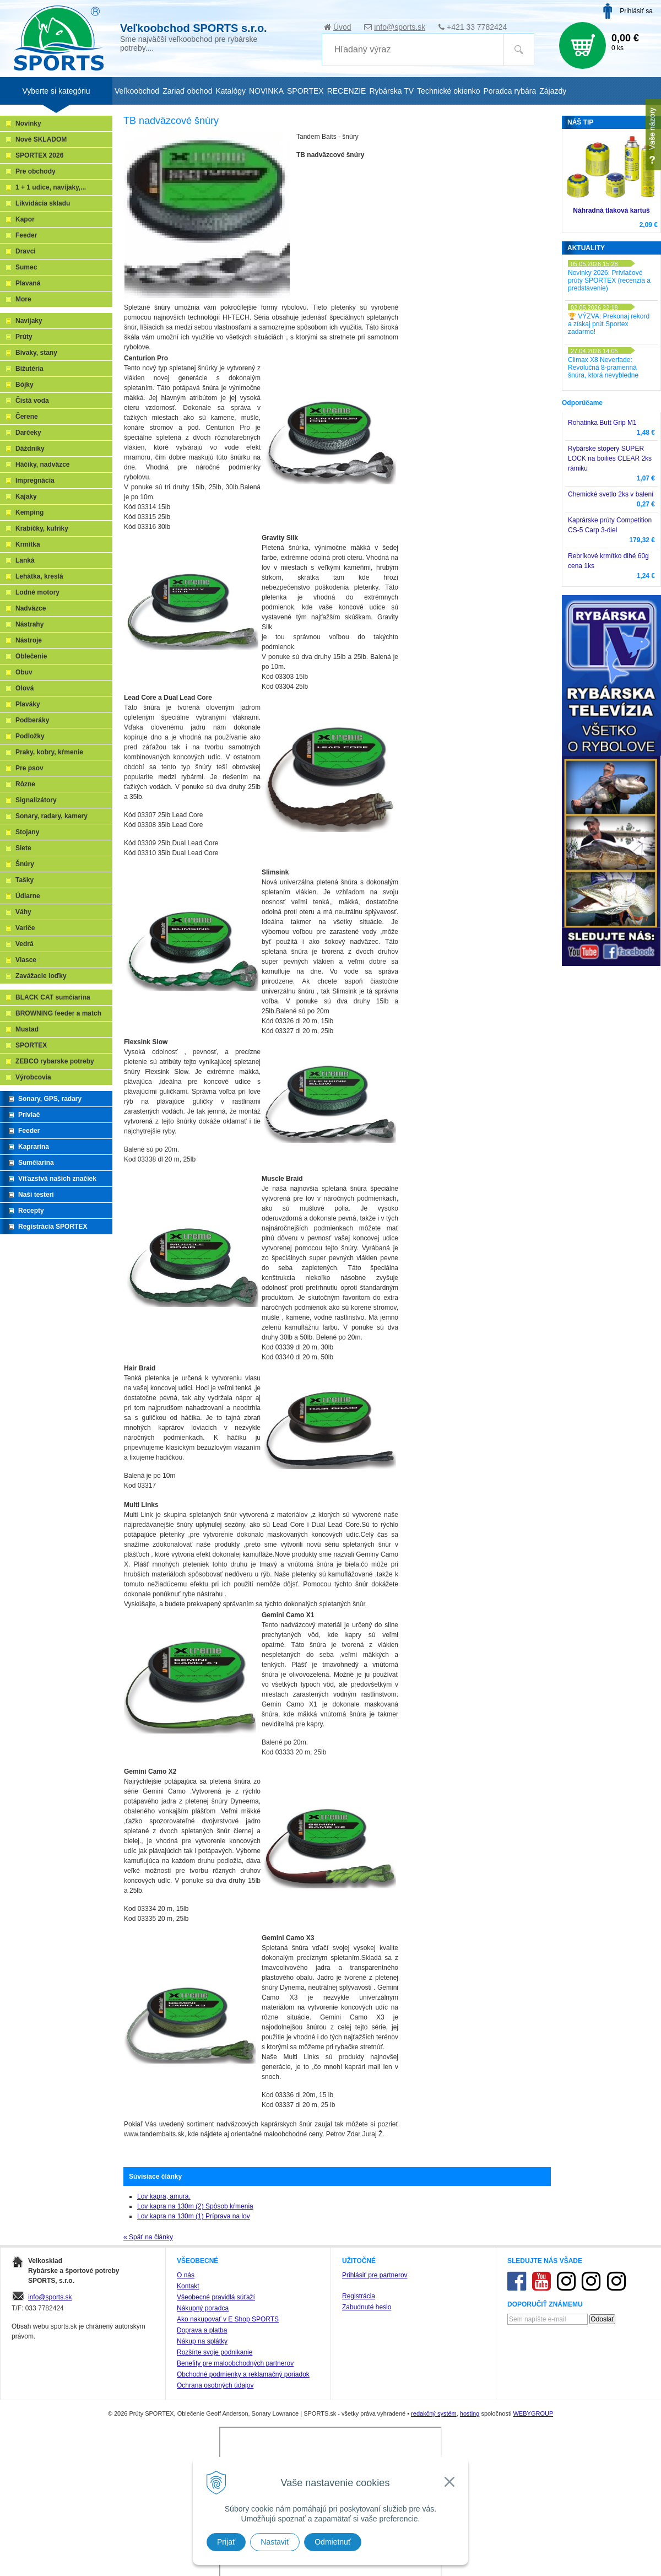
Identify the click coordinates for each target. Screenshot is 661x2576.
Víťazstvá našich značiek (57, 1178)
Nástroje (28, 640)
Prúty (23, 337)
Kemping (29, 512)
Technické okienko (448, 91)
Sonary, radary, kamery (51, 816)
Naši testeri (36, 1194)
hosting (469, 2413)
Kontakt (188, 2286)
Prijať (226, 2541)
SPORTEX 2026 (39, 155)
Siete (23, 848)
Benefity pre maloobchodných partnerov (235, 2363)
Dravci (25, 251)
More (23, 299)
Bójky (24, 384)
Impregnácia (35, 480)
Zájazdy (552, 91)
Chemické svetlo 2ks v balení (610, 494)
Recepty (31, 1210)
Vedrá (24, 944)
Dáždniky (30, 448)
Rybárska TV (391, 91)
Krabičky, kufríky (41, 528)
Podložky (30, 736)
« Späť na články (148, 2237)
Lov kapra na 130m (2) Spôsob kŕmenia (195, 2206)
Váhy (23, 912)
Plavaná (27, 283)
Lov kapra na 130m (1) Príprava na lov (193, 2216)
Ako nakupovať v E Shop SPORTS (228, 2319)
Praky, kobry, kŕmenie (49, 752)
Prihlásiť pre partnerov (375, 2275)
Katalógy (230, 91)
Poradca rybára (510, 91)
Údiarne (27, 896)
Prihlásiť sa (636, 11)
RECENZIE (346, 91)
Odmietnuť (333, 2541)
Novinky (28, 123)
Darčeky (28, 432)
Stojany (27, 832)
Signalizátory (36, 800)
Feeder (26, 235)
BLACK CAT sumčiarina (52, 997)
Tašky (24, 880)
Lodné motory (37, 592)
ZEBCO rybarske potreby (54, 1061)
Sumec (26, 267)
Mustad (27, 1029)
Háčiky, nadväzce (42, 464)
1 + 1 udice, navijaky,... (50, 187)
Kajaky (26, 496)
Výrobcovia (33, 1077)
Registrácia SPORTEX (52, 1226)
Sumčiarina (36, 1163)
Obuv (23, 672)
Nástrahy (29, 624)
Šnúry (24, 864)
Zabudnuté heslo (366, 2307)
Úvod (342, 27)
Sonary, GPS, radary (50, 1099)
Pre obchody (35, 171)
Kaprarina (33, 1147)
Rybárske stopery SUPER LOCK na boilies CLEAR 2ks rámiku (610, 458)
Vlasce (25, 960)
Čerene (26, 416)
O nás (185, 2275)
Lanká (25, 560)
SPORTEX (31, 1045)
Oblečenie (31, 656)
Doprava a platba (202, 2330)
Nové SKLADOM (41, 139)
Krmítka (27, 544)
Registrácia (358, 2296)
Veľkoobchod (137, 91)
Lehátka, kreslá (39, 576)
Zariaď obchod (187, 91)
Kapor (25, 219)
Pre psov (29, 768)
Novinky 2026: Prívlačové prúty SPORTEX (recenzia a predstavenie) (609, 280)
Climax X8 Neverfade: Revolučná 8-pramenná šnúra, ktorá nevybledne (603, 367)
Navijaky (28, 321)
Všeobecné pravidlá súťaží (216, 2297)
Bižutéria (29, 368)
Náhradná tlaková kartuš (611, 210)
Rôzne (25, 784)
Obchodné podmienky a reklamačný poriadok (243, 2374)
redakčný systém (434, 2413)
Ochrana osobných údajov (215, 2385)
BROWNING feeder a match (58, 1013)
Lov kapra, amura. (164, 2196)
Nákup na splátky (202, 2341)
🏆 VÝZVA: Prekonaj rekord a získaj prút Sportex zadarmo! (608, 324)
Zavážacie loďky (41, 976)
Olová (24, 688)
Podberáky (32, 720)
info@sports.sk (399, 27)
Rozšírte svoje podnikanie (214, 2352)
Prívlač (29, 1115)
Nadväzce (30, 608)
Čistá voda (32, 400)
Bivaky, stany (36, 353)
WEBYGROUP (533, 2413)
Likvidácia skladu (42, 203)
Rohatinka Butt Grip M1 (602, 422)
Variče (25, 928)
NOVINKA (266, 91)
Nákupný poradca (203, 2308)
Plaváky (27, 704)
